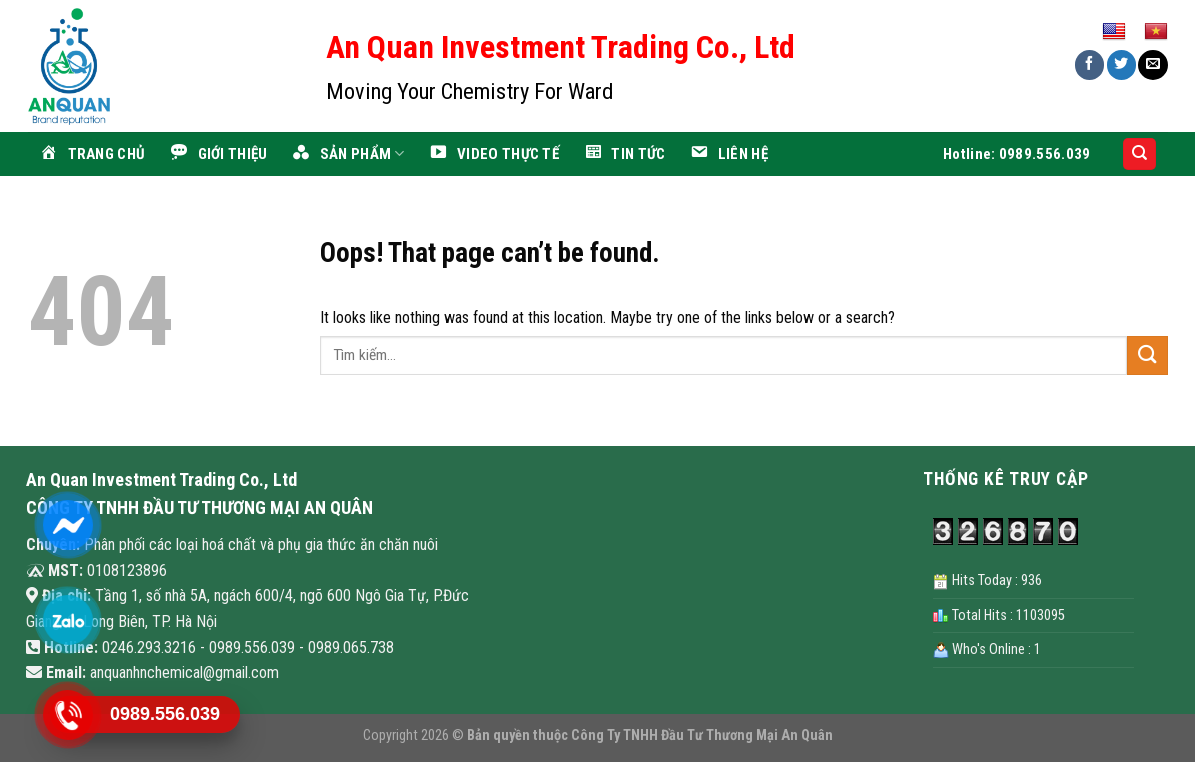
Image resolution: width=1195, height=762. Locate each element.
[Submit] (1147, 355)
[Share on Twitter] (1121, 64)
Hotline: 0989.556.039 (1016, 154)
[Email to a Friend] (1152, 64)
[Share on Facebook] (1089, 64)
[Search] (1139, 154)
